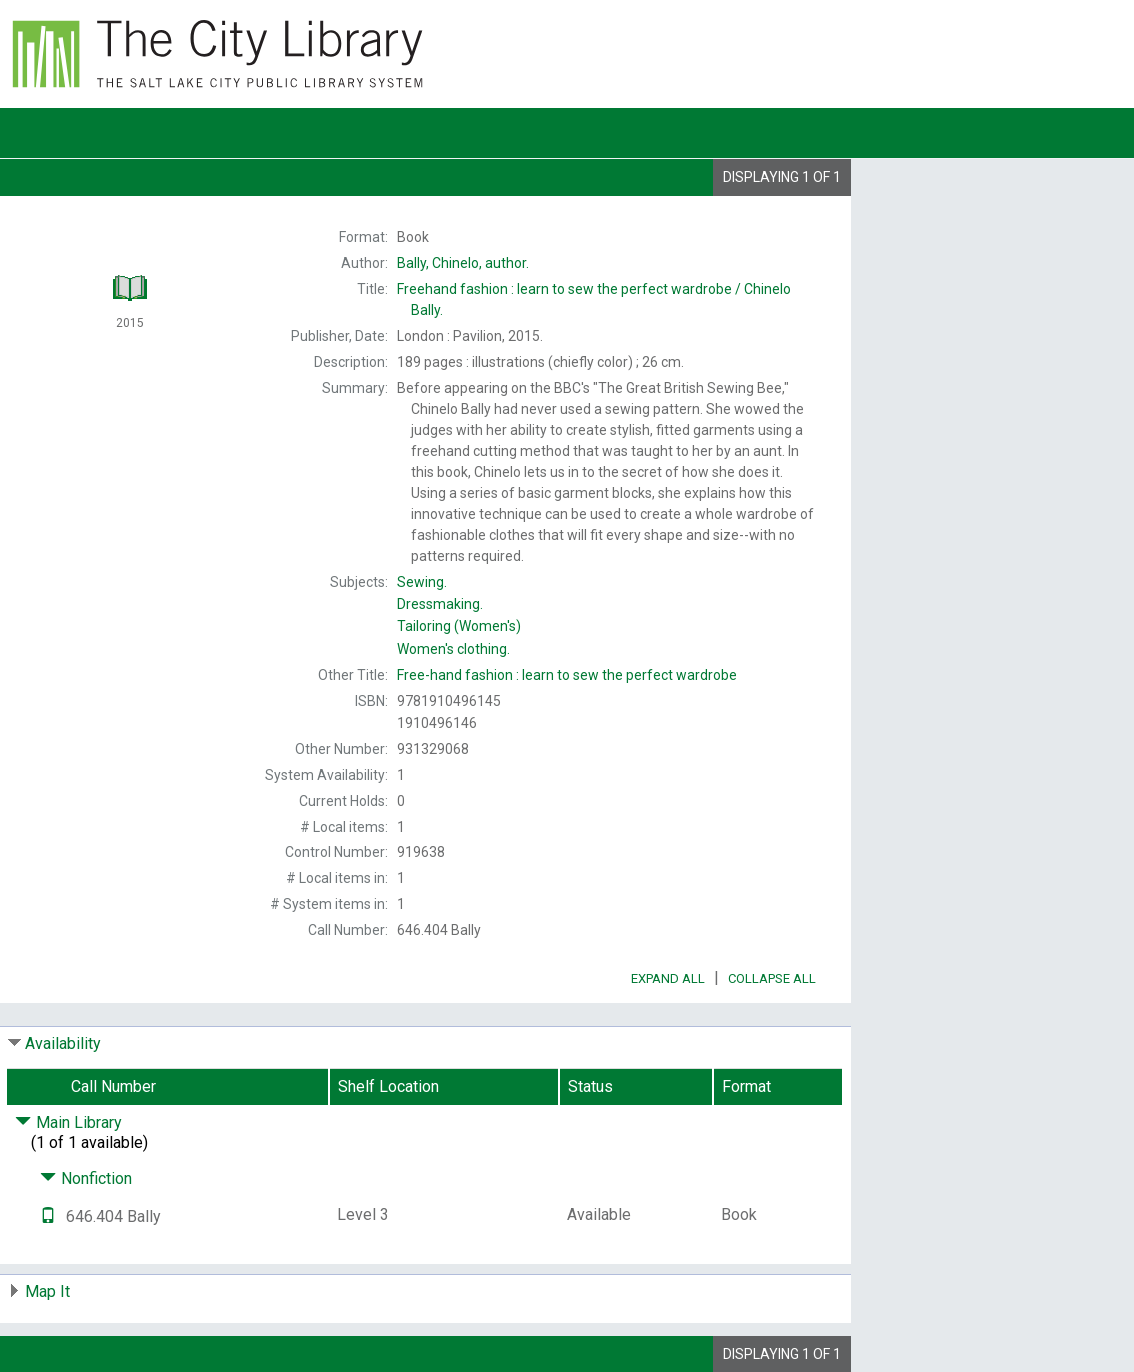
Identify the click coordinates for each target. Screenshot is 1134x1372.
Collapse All (772, 978)
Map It (47, 1291)
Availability (63, 1043)
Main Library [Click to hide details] (68, 1122)
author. (463, 263)
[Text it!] (48, 1216)
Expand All (668, 978)
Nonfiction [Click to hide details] (86, 1178)
